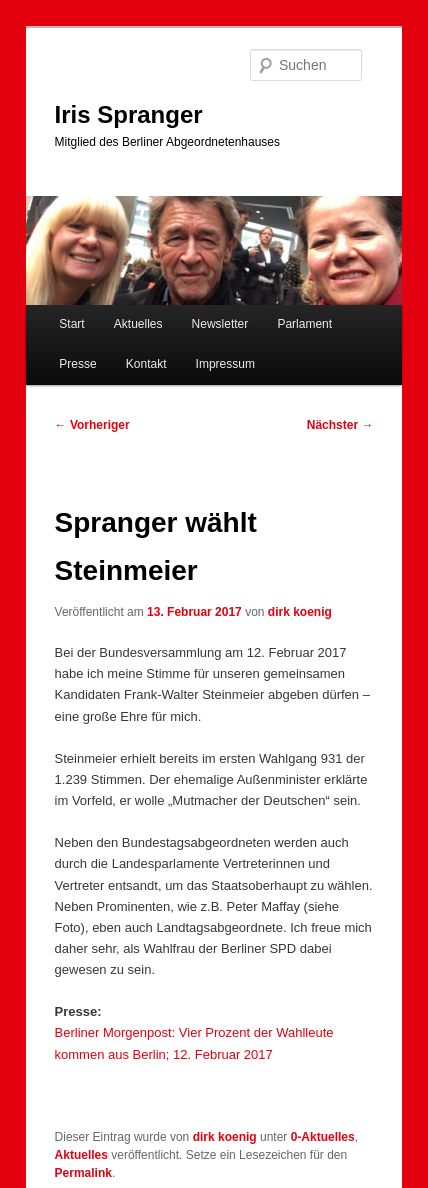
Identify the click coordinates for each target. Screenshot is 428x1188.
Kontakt (146, 364)
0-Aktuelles (323, 1137)
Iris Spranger (129, 114)
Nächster (340, 425)
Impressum (225, 364)
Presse (77, 364)
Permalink (83, 1173)
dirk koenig (300, 612)
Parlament (304, 324)
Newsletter (220, 324)
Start (71, 324)
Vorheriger (92, 425)
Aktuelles (138, 324)
